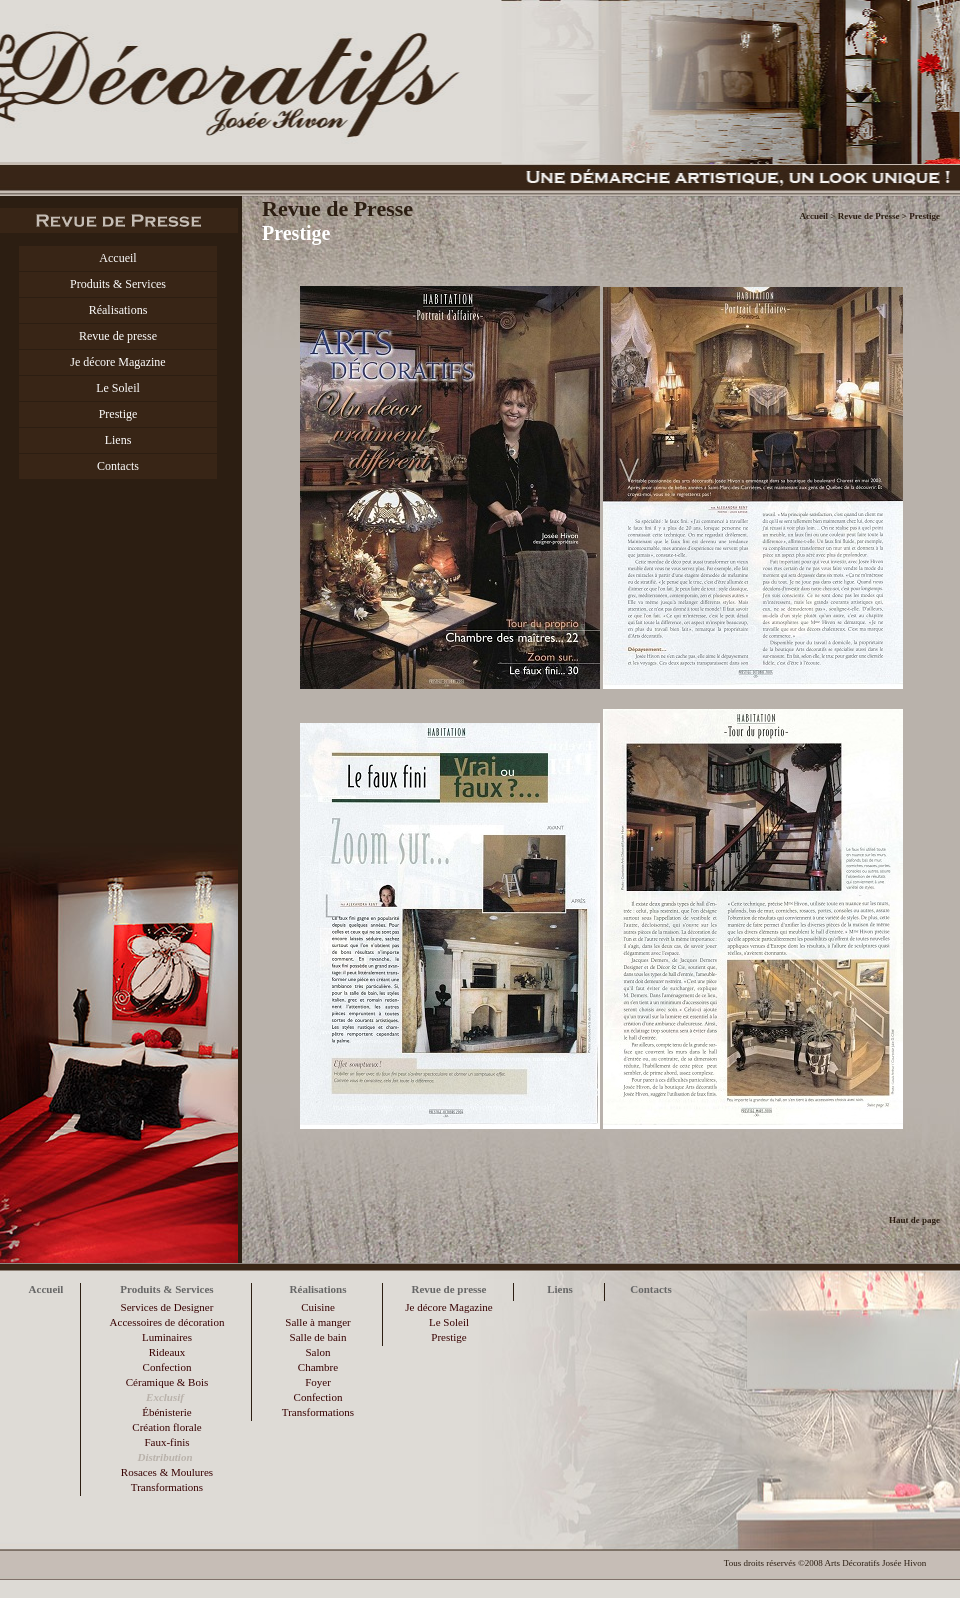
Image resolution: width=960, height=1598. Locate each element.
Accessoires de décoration (167, 1322)
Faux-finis (166, 1442)
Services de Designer (167, 1307)
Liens (118, 440)
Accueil (117, 258)
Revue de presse (118, 336)
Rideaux (167, 1352)
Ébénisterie (166, 1412)
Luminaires (167, 1337)
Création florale (166, 1427)
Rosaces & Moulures (167, 1472)
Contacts (118, 466)
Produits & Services (118, 284)
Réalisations (118, 310)
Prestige (118, 414)
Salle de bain (318, 1337)
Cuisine (318, 1307)
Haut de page (914, 1220)
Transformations (167, 1487)
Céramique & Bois (167, 1382)
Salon (317, 1352)
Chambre (318, 1367)
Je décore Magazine (117, 362)
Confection (167, 1367)
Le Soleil (118, 388)
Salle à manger (317, 1322)
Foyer (318, 1382)
